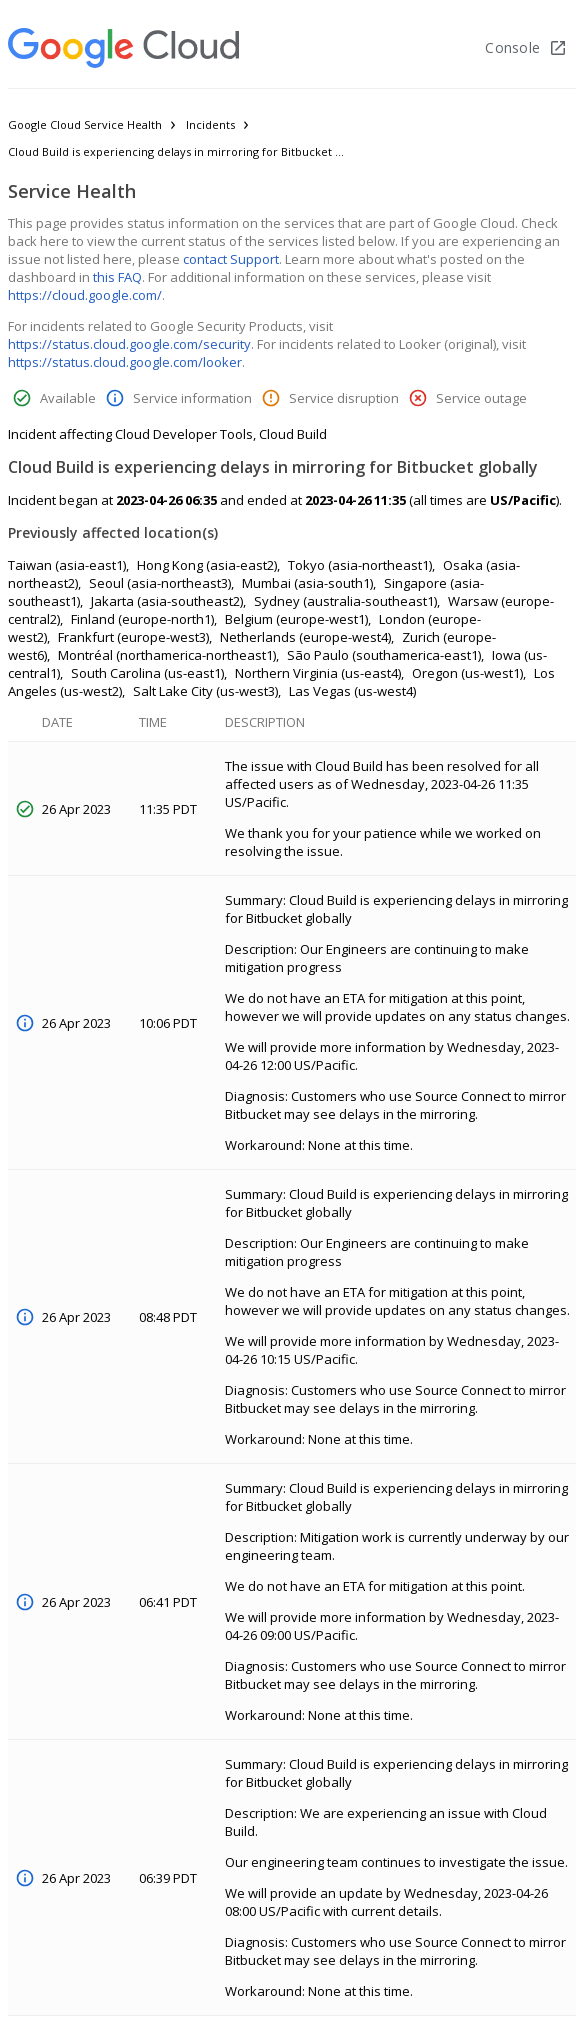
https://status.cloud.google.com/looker (125, 362)
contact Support (231, 259)
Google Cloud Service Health (85, 124)
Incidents (210, 124)
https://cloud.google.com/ (85, 295)
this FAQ (117, 277)
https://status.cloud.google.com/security (129, 344)
